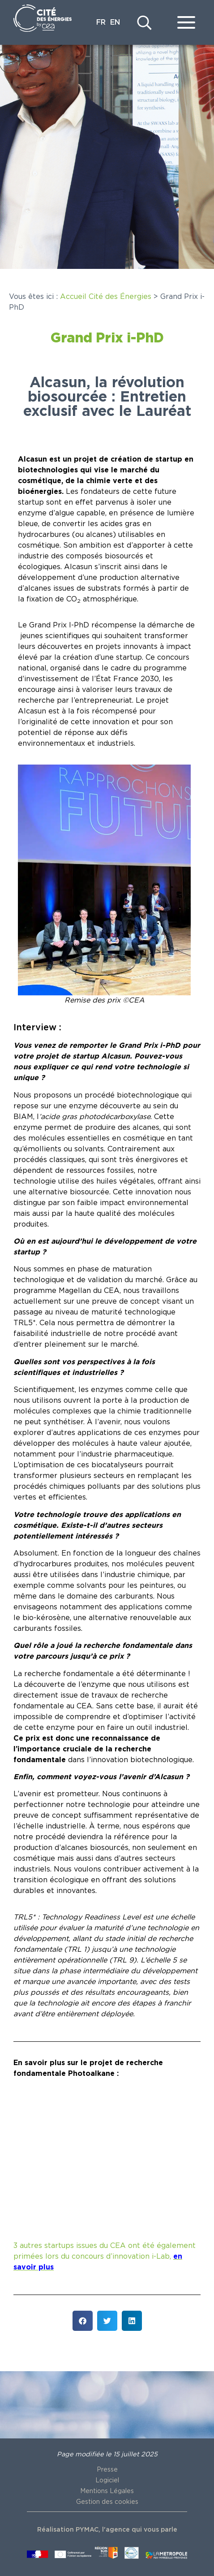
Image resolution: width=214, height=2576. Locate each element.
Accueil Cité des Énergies (105, 296)
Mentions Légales (107, 2491)
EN (115, 22)
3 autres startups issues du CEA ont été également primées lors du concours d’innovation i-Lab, (104, 2256)
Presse (107, 2470)
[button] (83, 2321)
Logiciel (107, 2480)
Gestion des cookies (107, 2502)
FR (101, 22)
